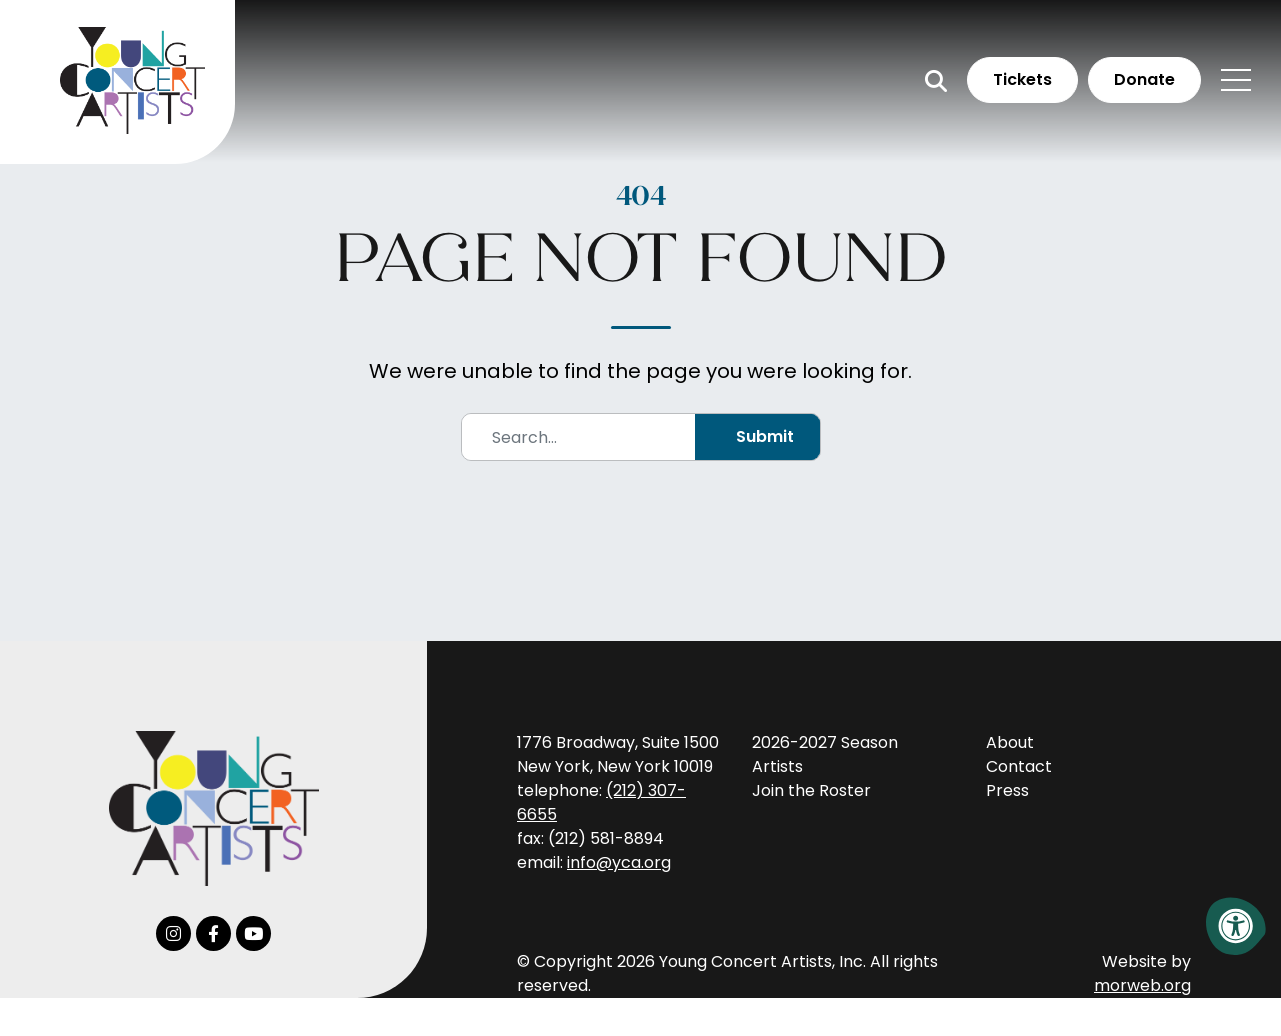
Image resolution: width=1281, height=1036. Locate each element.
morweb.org (1142, 985)
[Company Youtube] (253, 933)
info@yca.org (619, 862)
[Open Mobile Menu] (1236, 80)
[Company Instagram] (173, 933)
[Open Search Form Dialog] (936, 80)
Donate (1144, 79)
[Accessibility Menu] (1236, 926)
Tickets (1022, 79)
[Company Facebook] (213, 933)
